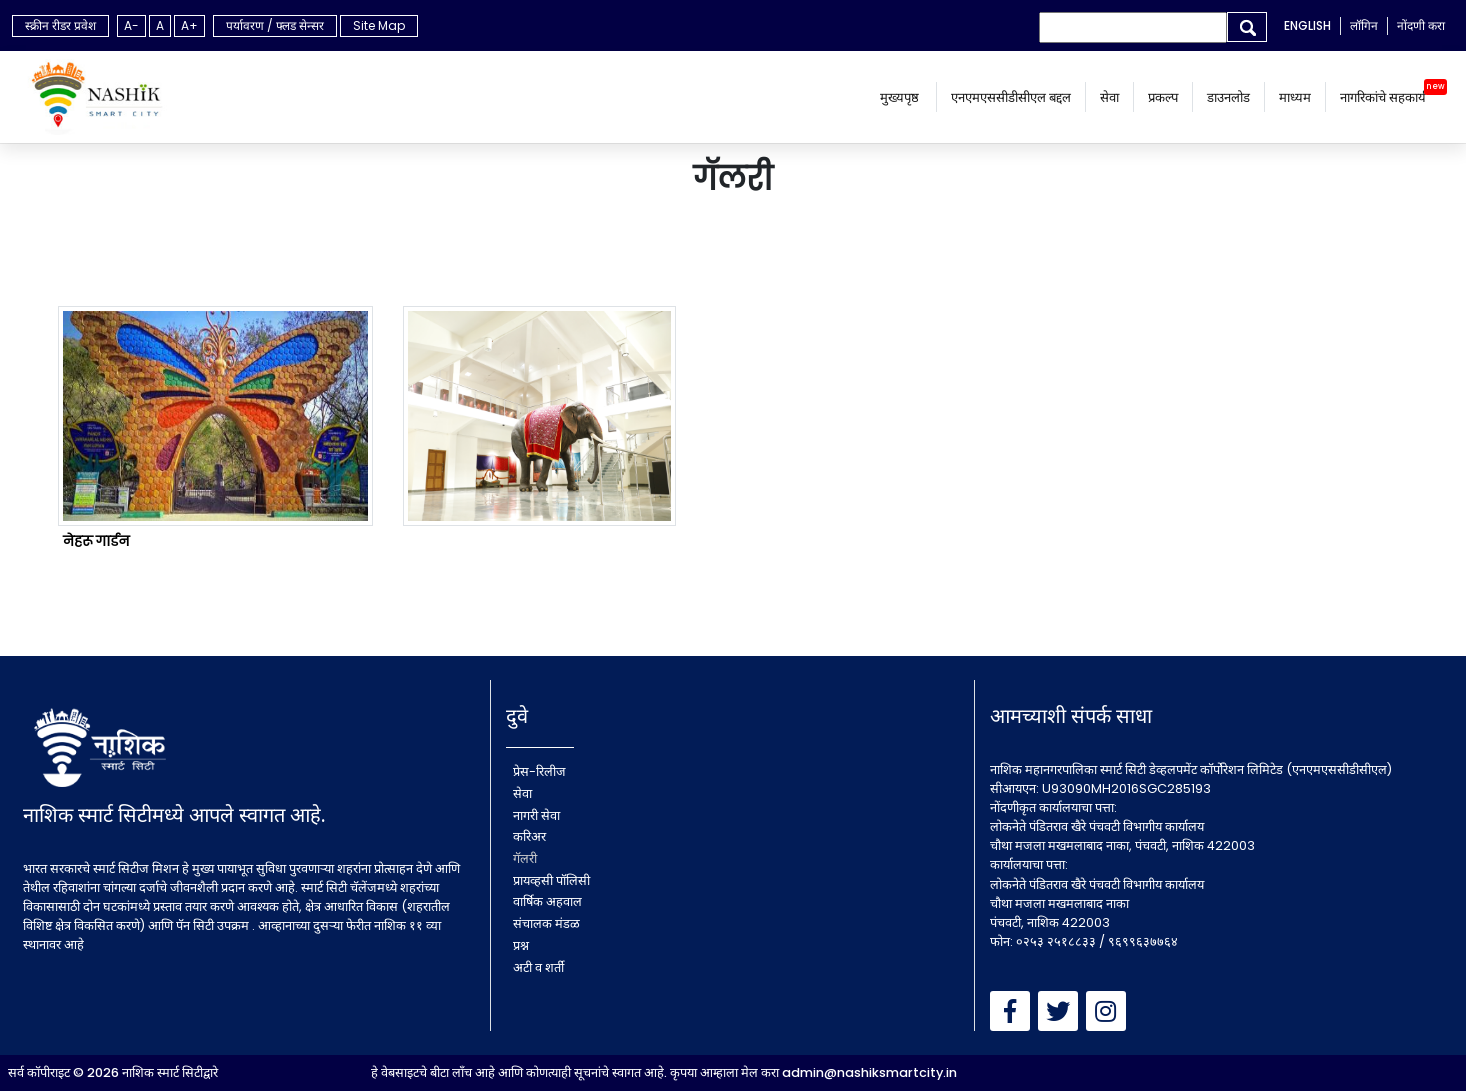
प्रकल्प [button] (1163, 97)
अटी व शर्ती (538, 967)
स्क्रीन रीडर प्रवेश (60, 25)
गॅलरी (525, 858)
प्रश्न (521, 945)
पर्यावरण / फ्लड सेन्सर (275, 25)
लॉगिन (1364, 25)
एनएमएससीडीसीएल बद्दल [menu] (1011, 97)
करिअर (529, 836)
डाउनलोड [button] (1228, 97)
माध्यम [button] (1295, 97)
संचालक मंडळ (546, 923)
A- (131, 25)
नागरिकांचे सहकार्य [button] (1383, 97)
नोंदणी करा (1421, 25)
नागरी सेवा (536, 815)
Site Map (379, 25)
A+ (189, 25)
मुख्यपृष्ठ (901, 97)
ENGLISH (1307, 25)
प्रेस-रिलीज (539, 771)
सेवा (1109, 97)
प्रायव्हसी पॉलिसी (551, 880)
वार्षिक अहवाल (547, 901)
